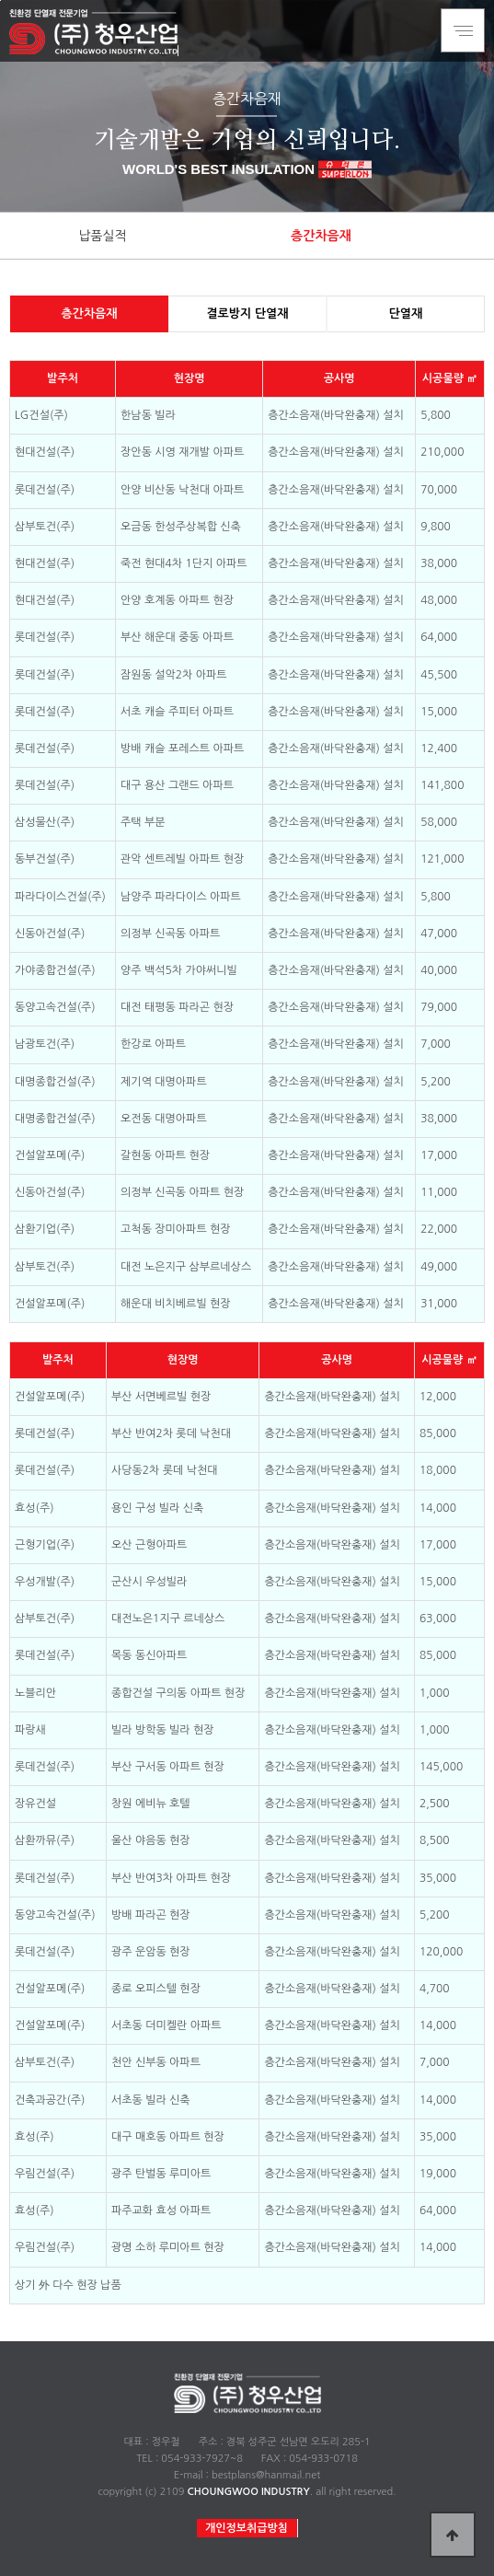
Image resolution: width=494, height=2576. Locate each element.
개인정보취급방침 (246, 2528)
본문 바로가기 (0, 0)
